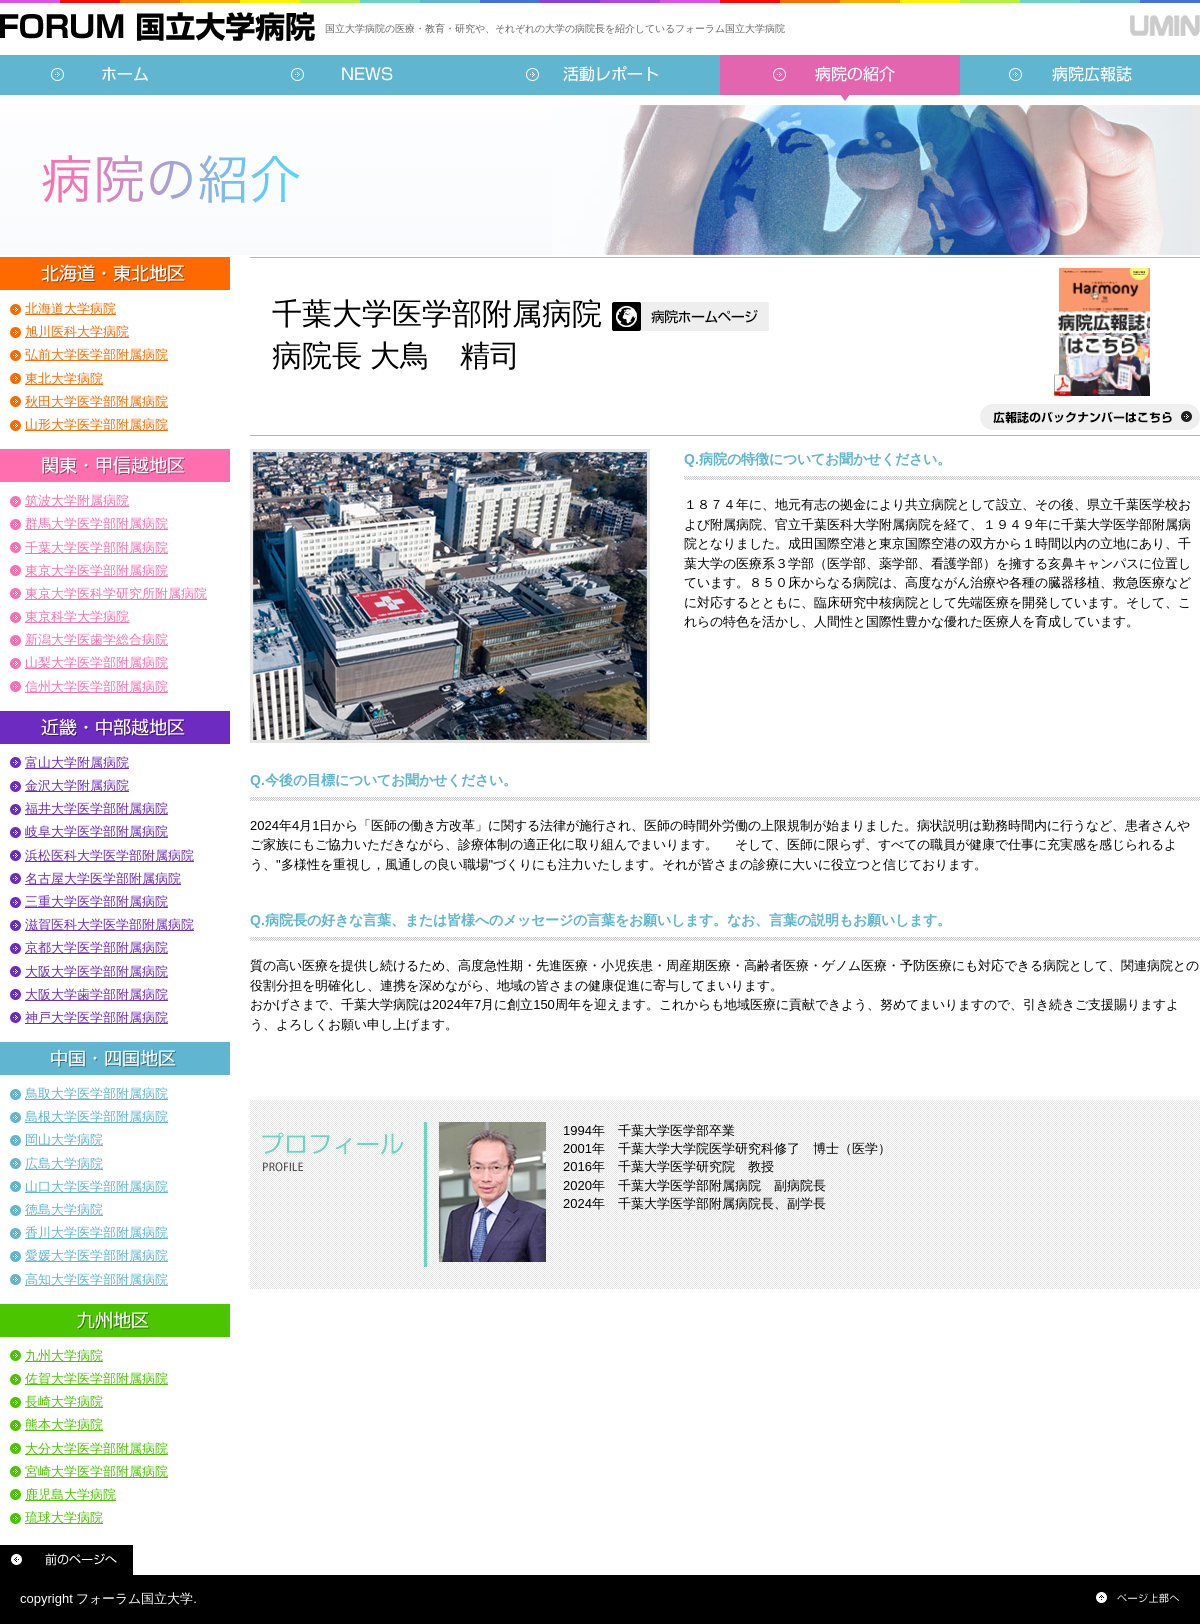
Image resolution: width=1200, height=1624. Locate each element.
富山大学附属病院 (77, 762)
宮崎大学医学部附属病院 (96, 1471)
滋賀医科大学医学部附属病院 (109, 924)
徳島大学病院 (64, 1209)
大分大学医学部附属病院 (96, 1448)
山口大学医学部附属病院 (96, 1186)
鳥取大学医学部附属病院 (96, 1093)
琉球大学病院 (64, 1517)
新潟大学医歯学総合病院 (96, 639)
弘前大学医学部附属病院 (96, 354)
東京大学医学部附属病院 (96, 570)
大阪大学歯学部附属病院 (96, 994)
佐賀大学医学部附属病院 (96, 1378)
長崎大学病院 (64, 1401)
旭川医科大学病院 (77, 331)
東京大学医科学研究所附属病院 (116, 593)
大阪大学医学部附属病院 (96, 971)
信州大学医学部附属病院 (96, 686)
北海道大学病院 (70, 308)
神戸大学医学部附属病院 (96, 1017)
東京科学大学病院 (77, 616)
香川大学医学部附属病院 (96, 1232)
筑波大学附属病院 (77, 500)
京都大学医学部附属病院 (96, 947)
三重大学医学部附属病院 (96, 901)
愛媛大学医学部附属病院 (96, 1255)
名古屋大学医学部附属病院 (103, 878)
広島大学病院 (64, 1163)
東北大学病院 (64, 378)
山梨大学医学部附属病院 (96, 662)
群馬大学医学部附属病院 (96, 523)
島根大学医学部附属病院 (96, 1116)
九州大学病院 (64, 1355)
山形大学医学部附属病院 (96, 424)
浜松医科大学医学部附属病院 (109, 855)
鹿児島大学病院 (70, 1494)
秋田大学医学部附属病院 (96, 401)
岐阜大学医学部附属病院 (96, 831)
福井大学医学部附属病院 (96, 808)
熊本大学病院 (64, 1424)
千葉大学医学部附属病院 (96, 547)
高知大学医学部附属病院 (96, 1279)
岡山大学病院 (64, 1139)
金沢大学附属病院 (77, 785)
